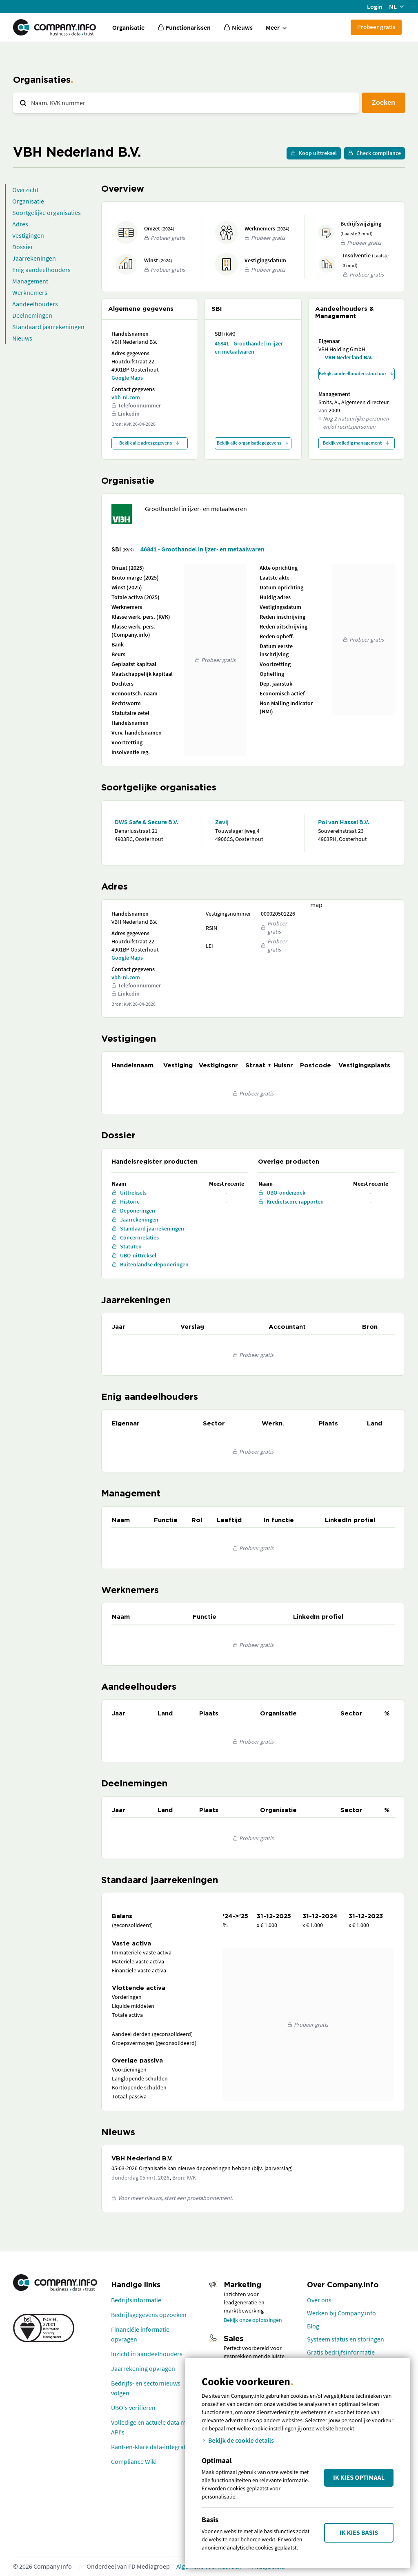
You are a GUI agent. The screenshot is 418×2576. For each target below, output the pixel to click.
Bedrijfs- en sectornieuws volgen (145, 2388)
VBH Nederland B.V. (349, 357)
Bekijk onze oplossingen (253, 2320)
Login (374, 6)
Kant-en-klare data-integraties (152, 2447)
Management (30, 281)
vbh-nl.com (125, 397)
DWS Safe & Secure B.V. (146, 822)
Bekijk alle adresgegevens (149, 443)
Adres (20, 224)
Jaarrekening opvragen (143, 2368)
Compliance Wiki (134, 2461)
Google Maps (127, 377)
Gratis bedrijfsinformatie (341, 2352)
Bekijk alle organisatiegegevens (253, 443)
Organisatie (128, 27)
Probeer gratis (376, 27)
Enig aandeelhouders (41, 270)
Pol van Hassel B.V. (343, 822)
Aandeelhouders (35, 304)
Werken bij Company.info (341, 2313)
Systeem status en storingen (345, 2339)
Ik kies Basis (359, 2533)
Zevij (222, 822)
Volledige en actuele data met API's (151, 2427)
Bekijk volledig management (356, 443)
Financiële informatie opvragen (140, 2334)
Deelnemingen (32, 315)
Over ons (319, 2300)
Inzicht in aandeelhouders (146, 2354)
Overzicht (25, 190)
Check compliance (374, 153)
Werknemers (29, 292)
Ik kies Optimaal (359, 2478)
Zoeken (383, 102)
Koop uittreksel (314, 153)
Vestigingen (28, 235)
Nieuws (22, 338)
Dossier (22, 247)
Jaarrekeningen (34, 258)
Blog (313, 2326)
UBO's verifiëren (133, 2407)
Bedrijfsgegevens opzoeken (149, 2314)
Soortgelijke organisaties (46, 212)
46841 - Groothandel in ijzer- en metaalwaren (250, 347)
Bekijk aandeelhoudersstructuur (356, 373)
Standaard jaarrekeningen (48, 327)
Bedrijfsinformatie (136, 2300)
